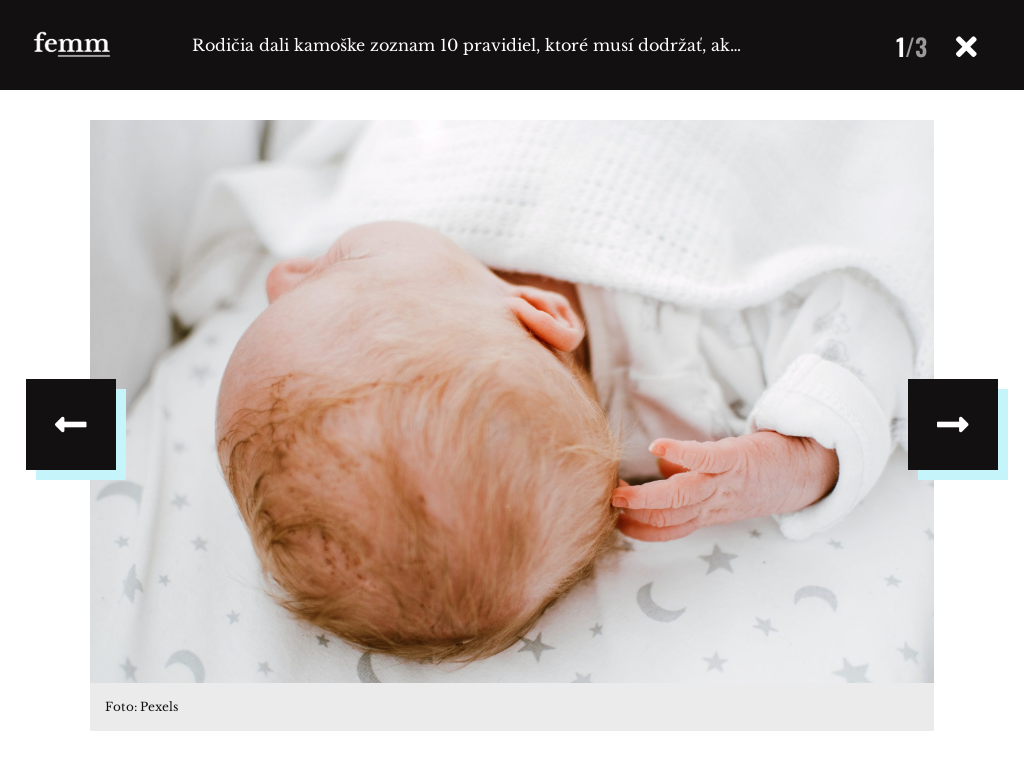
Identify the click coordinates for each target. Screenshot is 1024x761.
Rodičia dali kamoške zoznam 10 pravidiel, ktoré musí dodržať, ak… (466, 45)
